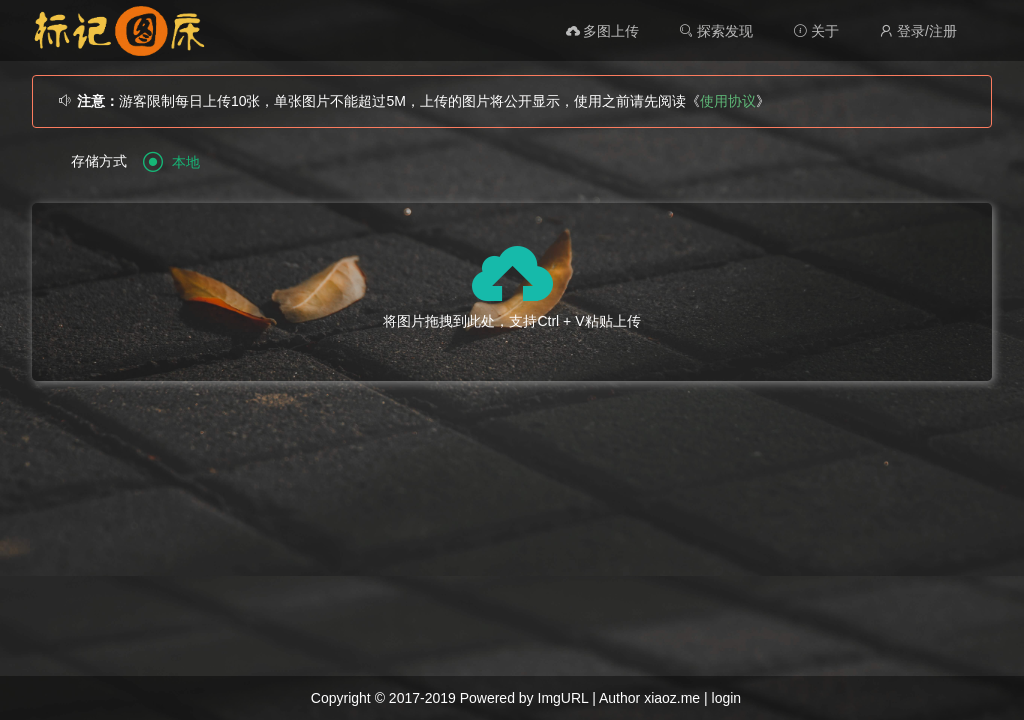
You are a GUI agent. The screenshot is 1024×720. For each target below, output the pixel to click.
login (727, 698)
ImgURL (563, 698)
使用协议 (728, 101)
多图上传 (603, 31)
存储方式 (99, 161)
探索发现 (716, 31)
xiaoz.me (672, 698)
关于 (816, 31)
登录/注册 (918, 31)
